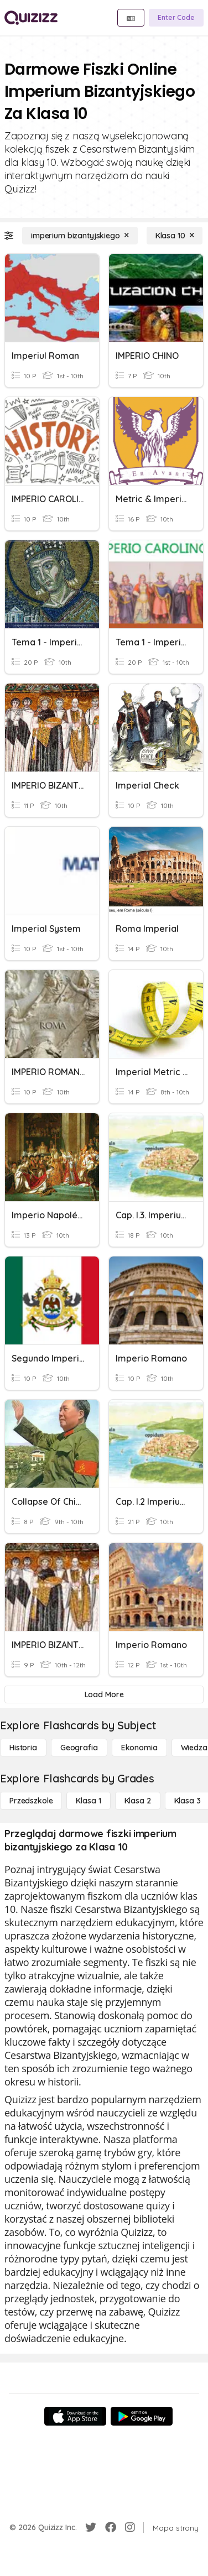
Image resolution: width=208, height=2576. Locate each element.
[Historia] (23, 1747)
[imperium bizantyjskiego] (80, 235)
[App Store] (75, 2416)
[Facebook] (110, 2527)
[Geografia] (79, 1747)
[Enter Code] (176, 18)
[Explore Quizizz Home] (31, 18)
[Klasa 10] (175, 235)
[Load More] (104, 1694)
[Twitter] (90, 2527)
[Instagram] (130, 2527)
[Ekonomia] (139, 1747)
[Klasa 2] (137, 1801)
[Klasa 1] (88, 1801)
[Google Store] (142, 2416)
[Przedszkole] (31, 1801)
